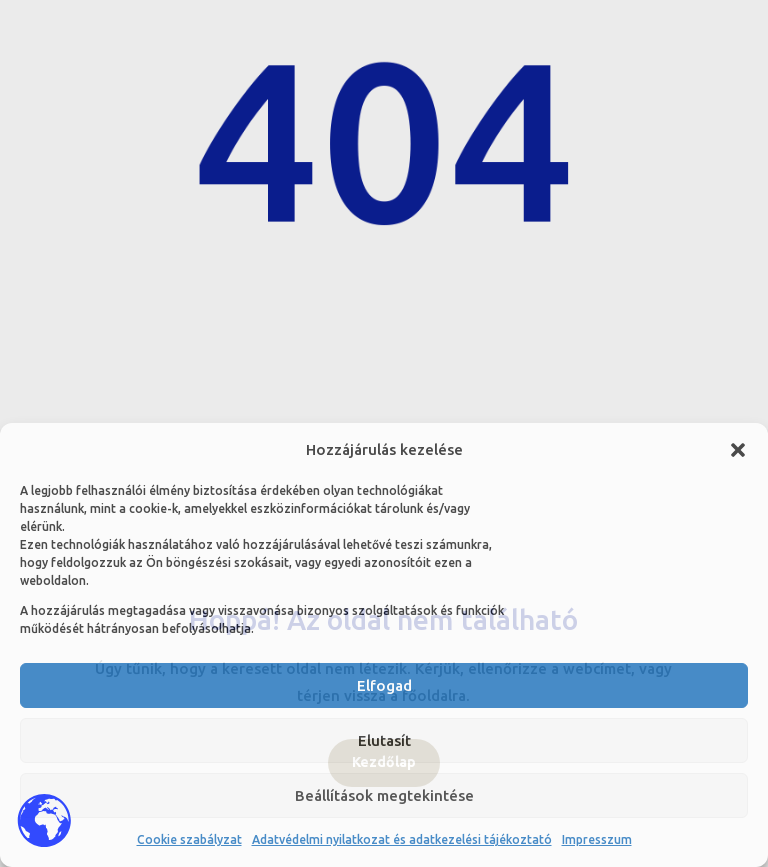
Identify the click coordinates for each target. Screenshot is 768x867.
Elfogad (384, 685)
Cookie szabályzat (189, 839)
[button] (738, 450)
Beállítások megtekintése (384, 795)
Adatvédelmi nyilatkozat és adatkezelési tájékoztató (402, 839)
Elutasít (384, 740)
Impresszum (597, 839)
